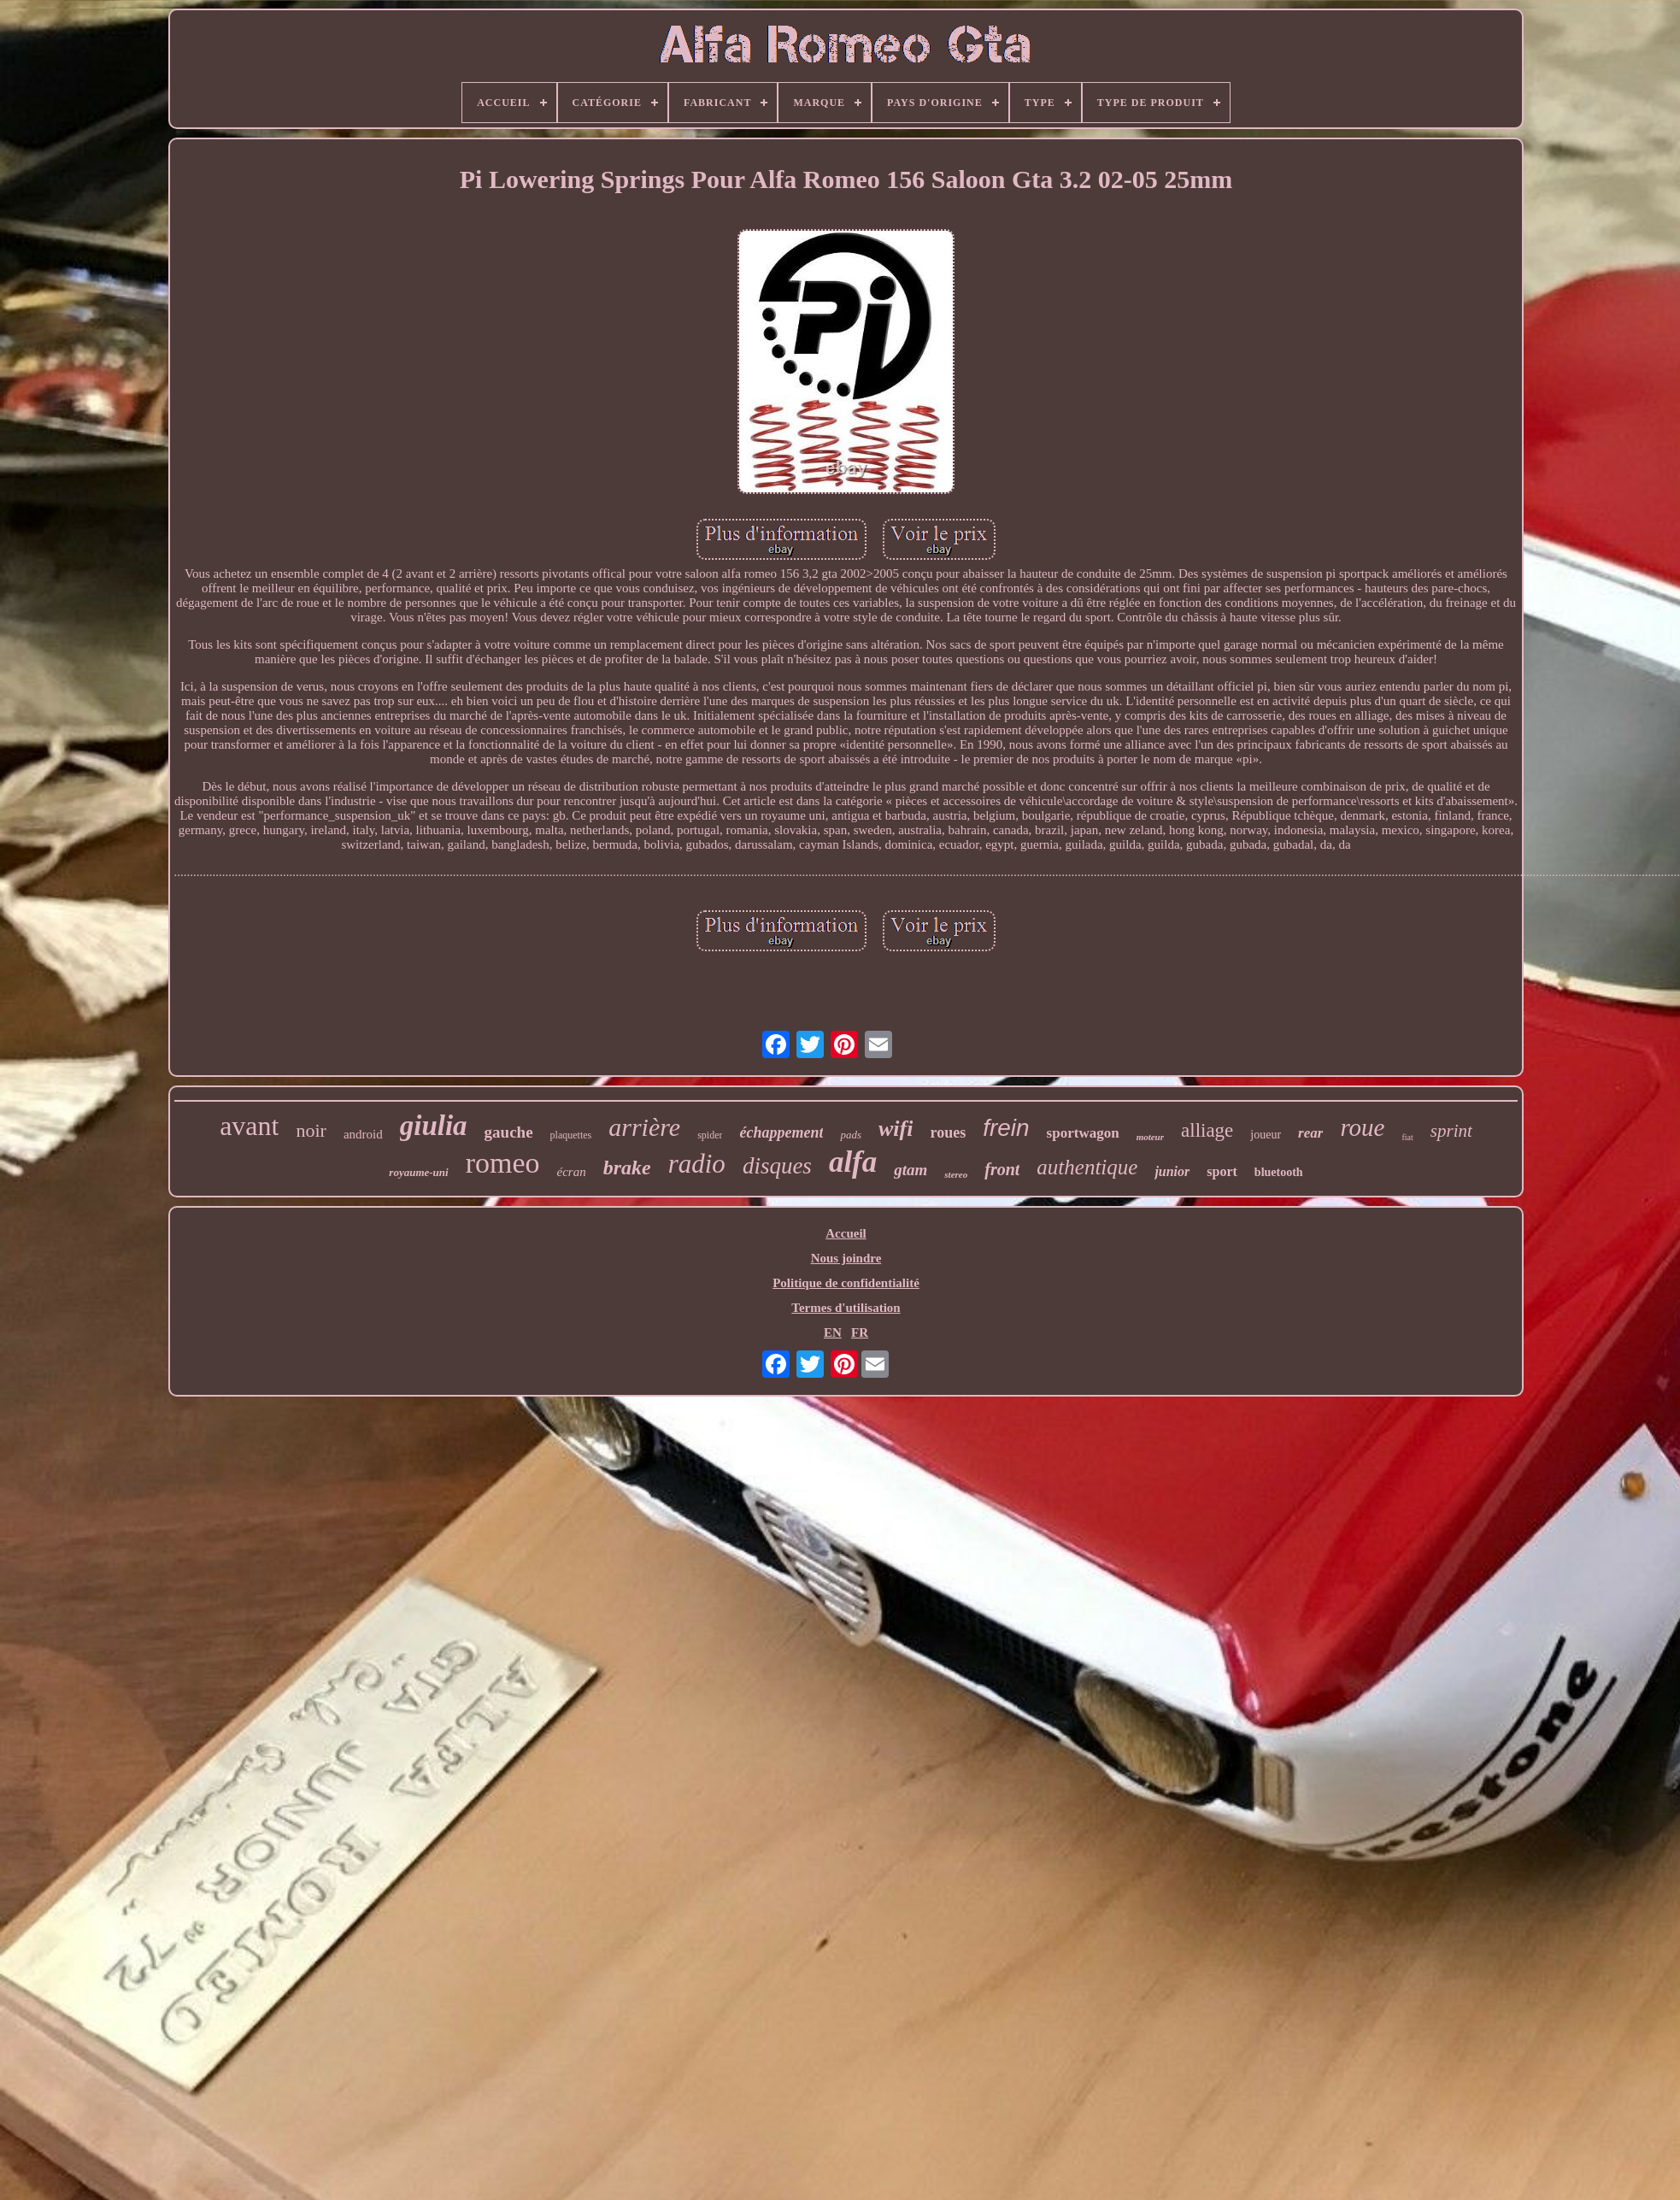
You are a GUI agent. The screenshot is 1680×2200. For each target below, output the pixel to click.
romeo (503, 1163)
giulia (433, 1125)
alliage (1207, 1130)
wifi (895, 1128)
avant (249, 1125)
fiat (1407, 1137)
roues (948, 1132)
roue (1362, 1127)
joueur (1265, 1134)
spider (709, 1135)
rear (1310, 1133)
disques (777, 1166)
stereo (955, 1174)
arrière (644, 1127)
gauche (509, 1132)
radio (696, 1164)
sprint (1451, 1131)
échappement (781, 1132)
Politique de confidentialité (845, 1283)
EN (833, 1332)
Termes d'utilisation (845, 1308)
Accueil (845, 1233)
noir (311, 1130)
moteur (1150, 1137)
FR (859, 1332)
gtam (910, 1170)
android (363, 1134)
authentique (1087, 1167)
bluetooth (1278, 1172)
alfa (853, 1162)
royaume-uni (418, 1172)
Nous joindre (846, 1258)
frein (1006, 1128)
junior (1172, 1171)
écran (571, 1172)
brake (627, 1167)
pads (850, 1134)
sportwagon (1083, 1133)
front (1001, 1169)
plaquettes (571, 1135)
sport (1222, 1171)
